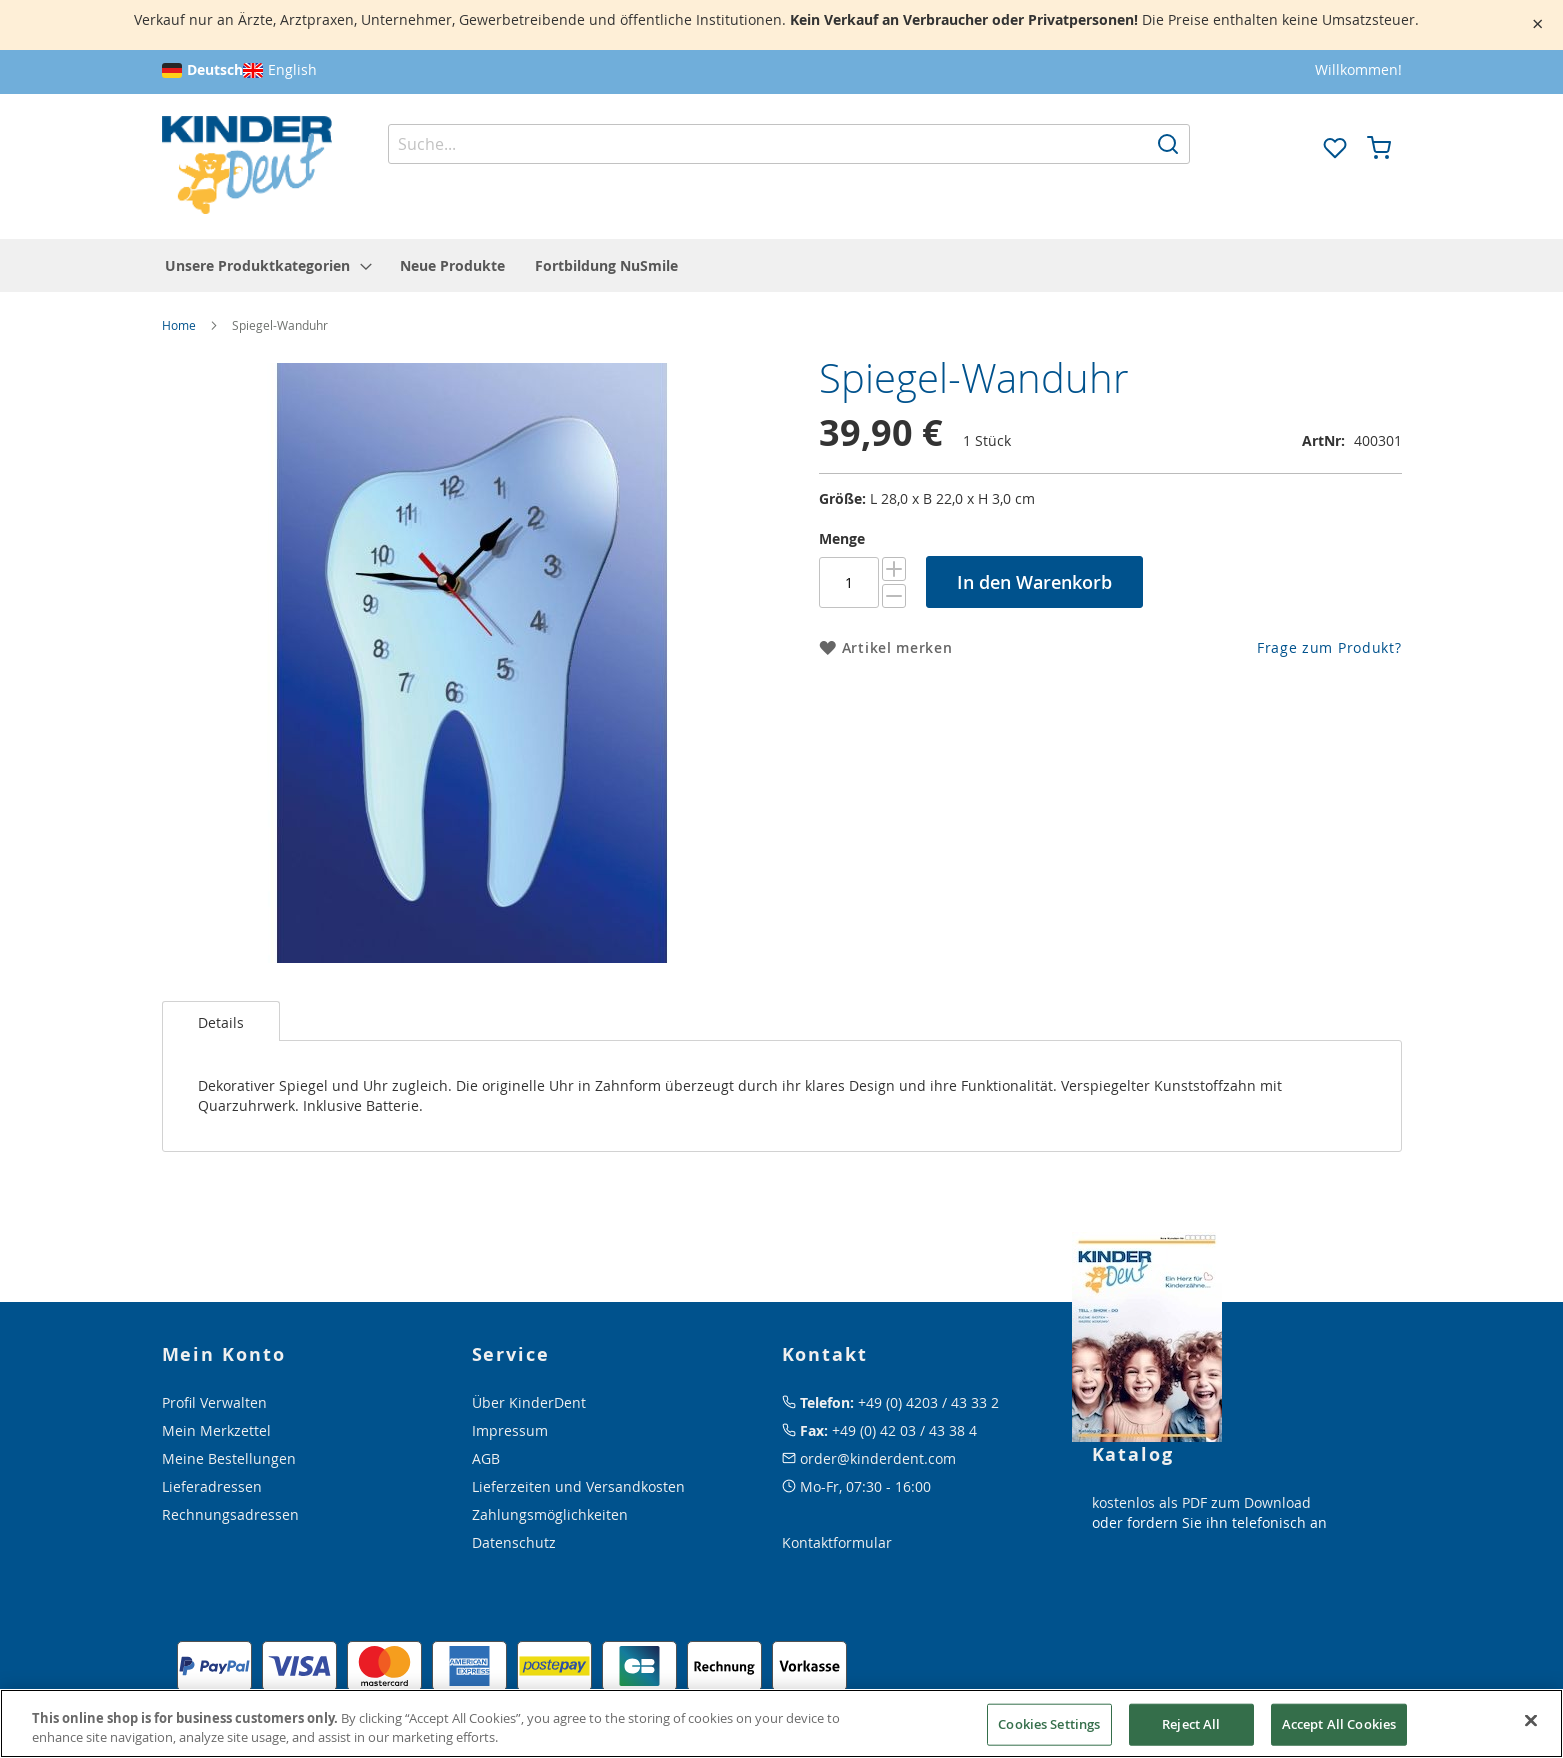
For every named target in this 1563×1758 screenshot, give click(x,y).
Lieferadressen (212, 1486)
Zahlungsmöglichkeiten (550, 1514)
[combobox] (789, 144)
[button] (1291, 146)
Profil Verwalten (214, 1402)
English (292, 69)
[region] (781, 1723)
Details (221, 1022)
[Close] (1531, 1721)
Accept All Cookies (1339, 1724)
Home (179, 325)
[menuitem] (267, 265)
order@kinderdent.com (878, 1458)
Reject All (1191, 1724)
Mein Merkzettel (216, 1430)
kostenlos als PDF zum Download (1201, 1502)
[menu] (782, 265)
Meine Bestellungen (229, 1458)
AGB (486, 1458)
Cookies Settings (1049, 1724)
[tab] (221, 1021)
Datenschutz (514, 1542)
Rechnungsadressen (230, 1514)
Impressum (510, 1430)
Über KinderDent (529, 1402)
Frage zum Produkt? (1329, 647)
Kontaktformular (837, 1542)
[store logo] (247, 165)
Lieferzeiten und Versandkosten (578, 1486)
